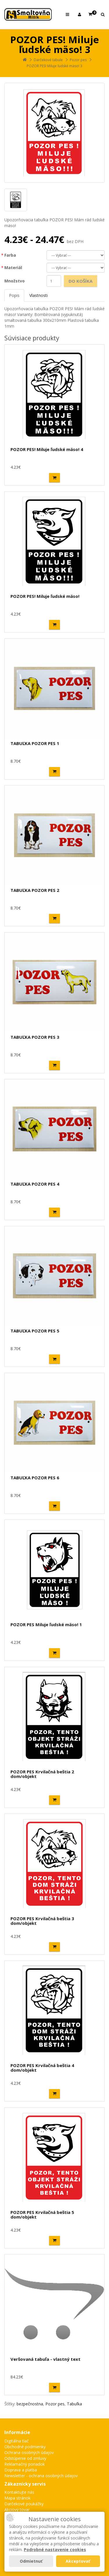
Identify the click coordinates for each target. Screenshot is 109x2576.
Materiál (13, 267)
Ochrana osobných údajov (29, 2452)
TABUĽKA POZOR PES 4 (34, 1184)
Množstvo (14, 281)
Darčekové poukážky (24, 2503)
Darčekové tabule (48, 59)
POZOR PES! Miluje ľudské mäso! (44, 596)
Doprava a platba (20, 2470)
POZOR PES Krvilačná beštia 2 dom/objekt (42, 1774)
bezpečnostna (30, 2404)
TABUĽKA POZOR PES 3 (34, 1037)
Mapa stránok (17, 2498)
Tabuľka (74, 2404)
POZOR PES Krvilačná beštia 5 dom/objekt (42, 2214)
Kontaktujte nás (19, 2492)
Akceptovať (78, 2561)
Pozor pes (78, 59)
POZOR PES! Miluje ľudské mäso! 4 (46, 449)
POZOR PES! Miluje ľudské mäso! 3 (54, 65)
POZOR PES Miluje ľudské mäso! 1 (46, 1624)
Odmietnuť (31, 2561)
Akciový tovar (17, 2509)
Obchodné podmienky (25, 2446)
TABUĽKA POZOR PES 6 (34, 1477)
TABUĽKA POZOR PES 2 (34, 890)
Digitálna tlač (16, 2441)
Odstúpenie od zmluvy (25, 2458)
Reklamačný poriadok (24, 2464)
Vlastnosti (38, 295)
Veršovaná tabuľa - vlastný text (45, 2359)
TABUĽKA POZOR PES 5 (34, 1331)
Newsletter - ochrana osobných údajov (41, 2475)
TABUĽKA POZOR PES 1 (34, 743)
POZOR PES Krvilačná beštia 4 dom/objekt (42, 2067)
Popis (14, 295)
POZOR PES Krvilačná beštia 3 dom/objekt (42, 1921)
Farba (10, 255)
